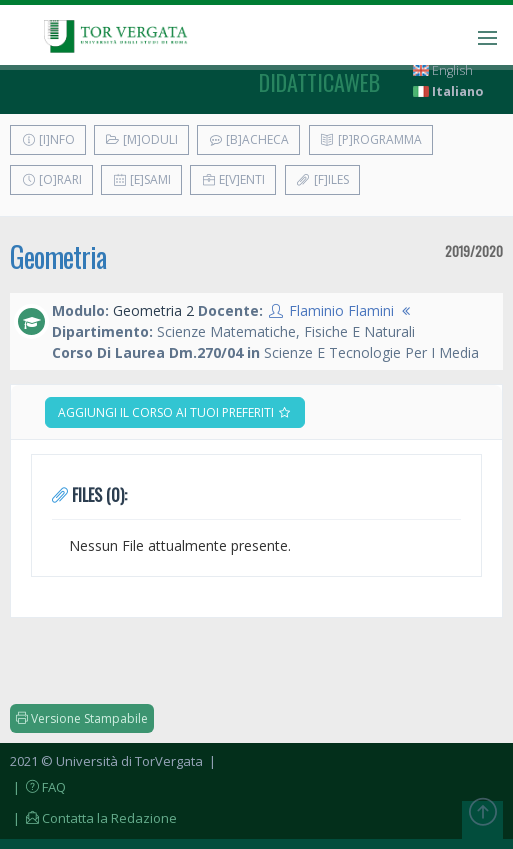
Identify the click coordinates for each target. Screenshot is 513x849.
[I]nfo (48, 139)
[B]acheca (248, 139)
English (443, 70)
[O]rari (51, 179)
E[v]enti (233, 179)
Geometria (58, 256)
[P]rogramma (371, 139)
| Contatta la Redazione (93, 818)
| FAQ (38, 787)
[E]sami (141, 179)
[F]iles (322, 179)
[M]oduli (141, 139)
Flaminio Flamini (341, 310)
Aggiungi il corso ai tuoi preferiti (175, 412)
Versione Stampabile (82, 718)
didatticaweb (319, 82)
